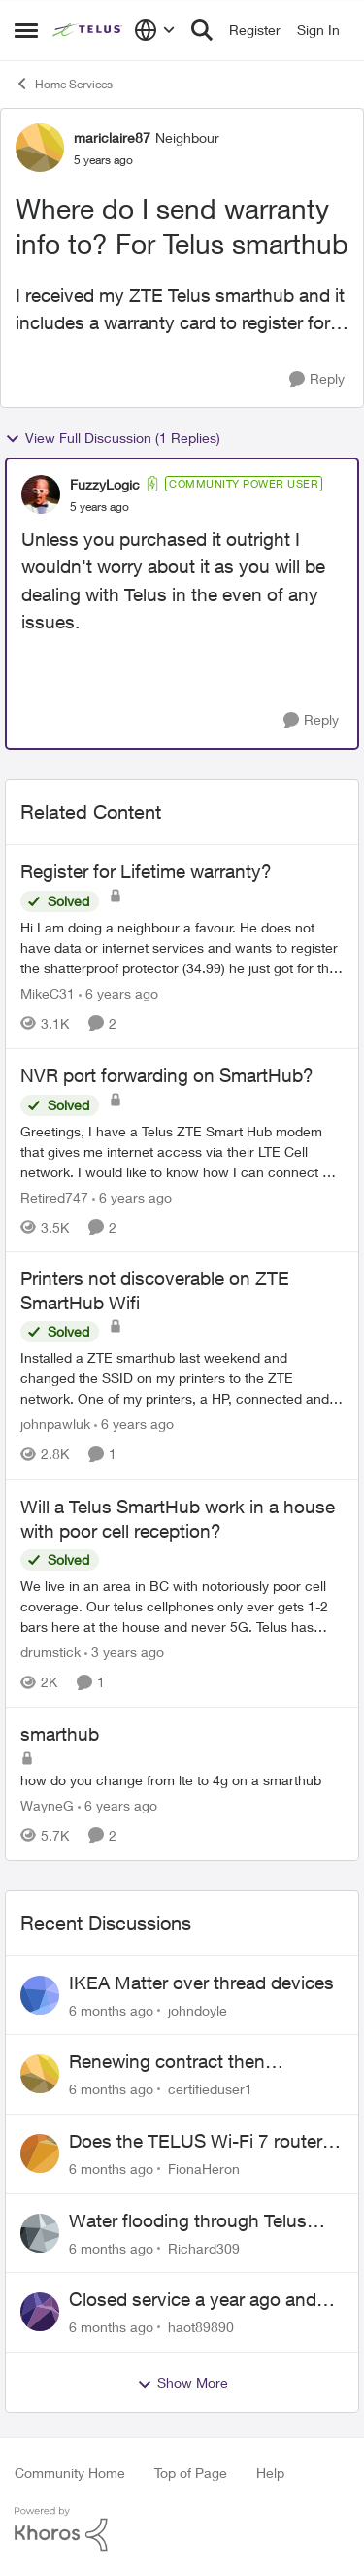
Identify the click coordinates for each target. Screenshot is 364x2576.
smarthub (59, 1734)
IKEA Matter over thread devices (201, 1982)
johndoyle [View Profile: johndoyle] (197, 2009)
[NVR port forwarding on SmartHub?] (182, 1150)
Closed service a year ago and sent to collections (192, 2300)
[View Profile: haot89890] (39, 2311)
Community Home (70, 2472)
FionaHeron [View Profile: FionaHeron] (204, 2168)
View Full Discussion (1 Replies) (112, 438)
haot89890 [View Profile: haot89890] (201, 2327)
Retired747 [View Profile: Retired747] (54, 1196)
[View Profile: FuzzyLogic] (40, 494)
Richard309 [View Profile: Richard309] (204, 2247)
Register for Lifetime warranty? (146, 871)
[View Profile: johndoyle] (39, 1995)
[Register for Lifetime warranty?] (182, 947)
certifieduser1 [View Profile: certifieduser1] (210, 2089)
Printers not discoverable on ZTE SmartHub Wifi (154, 1290)
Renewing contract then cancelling (167, 2062)
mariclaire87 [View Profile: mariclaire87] (112, 137)
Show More (182, 2382)
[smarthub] (182, 1780)
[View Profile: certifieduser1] (39, 2073)
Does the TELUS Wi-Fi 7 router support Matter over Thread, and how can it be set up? (202, 2141)
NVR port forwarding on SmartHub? (167, 1075)
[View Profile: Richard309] (39, 2233)
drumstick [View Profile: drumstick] (50, 1652)
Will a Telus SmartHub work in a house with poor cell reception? (177, 1519)
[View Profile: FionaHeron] (39, 2153)
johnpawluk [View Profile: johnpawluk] (55, 1424)
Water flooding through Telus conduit (188, 2221)
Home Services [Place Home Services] (64, 83)
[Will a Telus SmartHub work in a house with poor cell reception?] (182, 1606)
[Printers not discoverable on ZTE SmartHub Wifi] (182, 1378)
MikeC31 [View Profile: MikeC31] (47, 993)
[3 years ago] (124, 1652)
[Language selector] (154, 30)
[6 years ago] (118, 993)
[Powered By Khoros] (182, 2529)
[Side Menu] (26, 30)
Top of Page (190, 2472)
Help (270, 2472)
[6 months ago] (111, 2009)
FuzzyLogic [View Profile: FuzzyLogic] (105, 484)
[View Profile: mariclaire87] (40, 147)
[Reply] (316, 379)
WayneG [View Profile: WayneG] (47, 1805)
